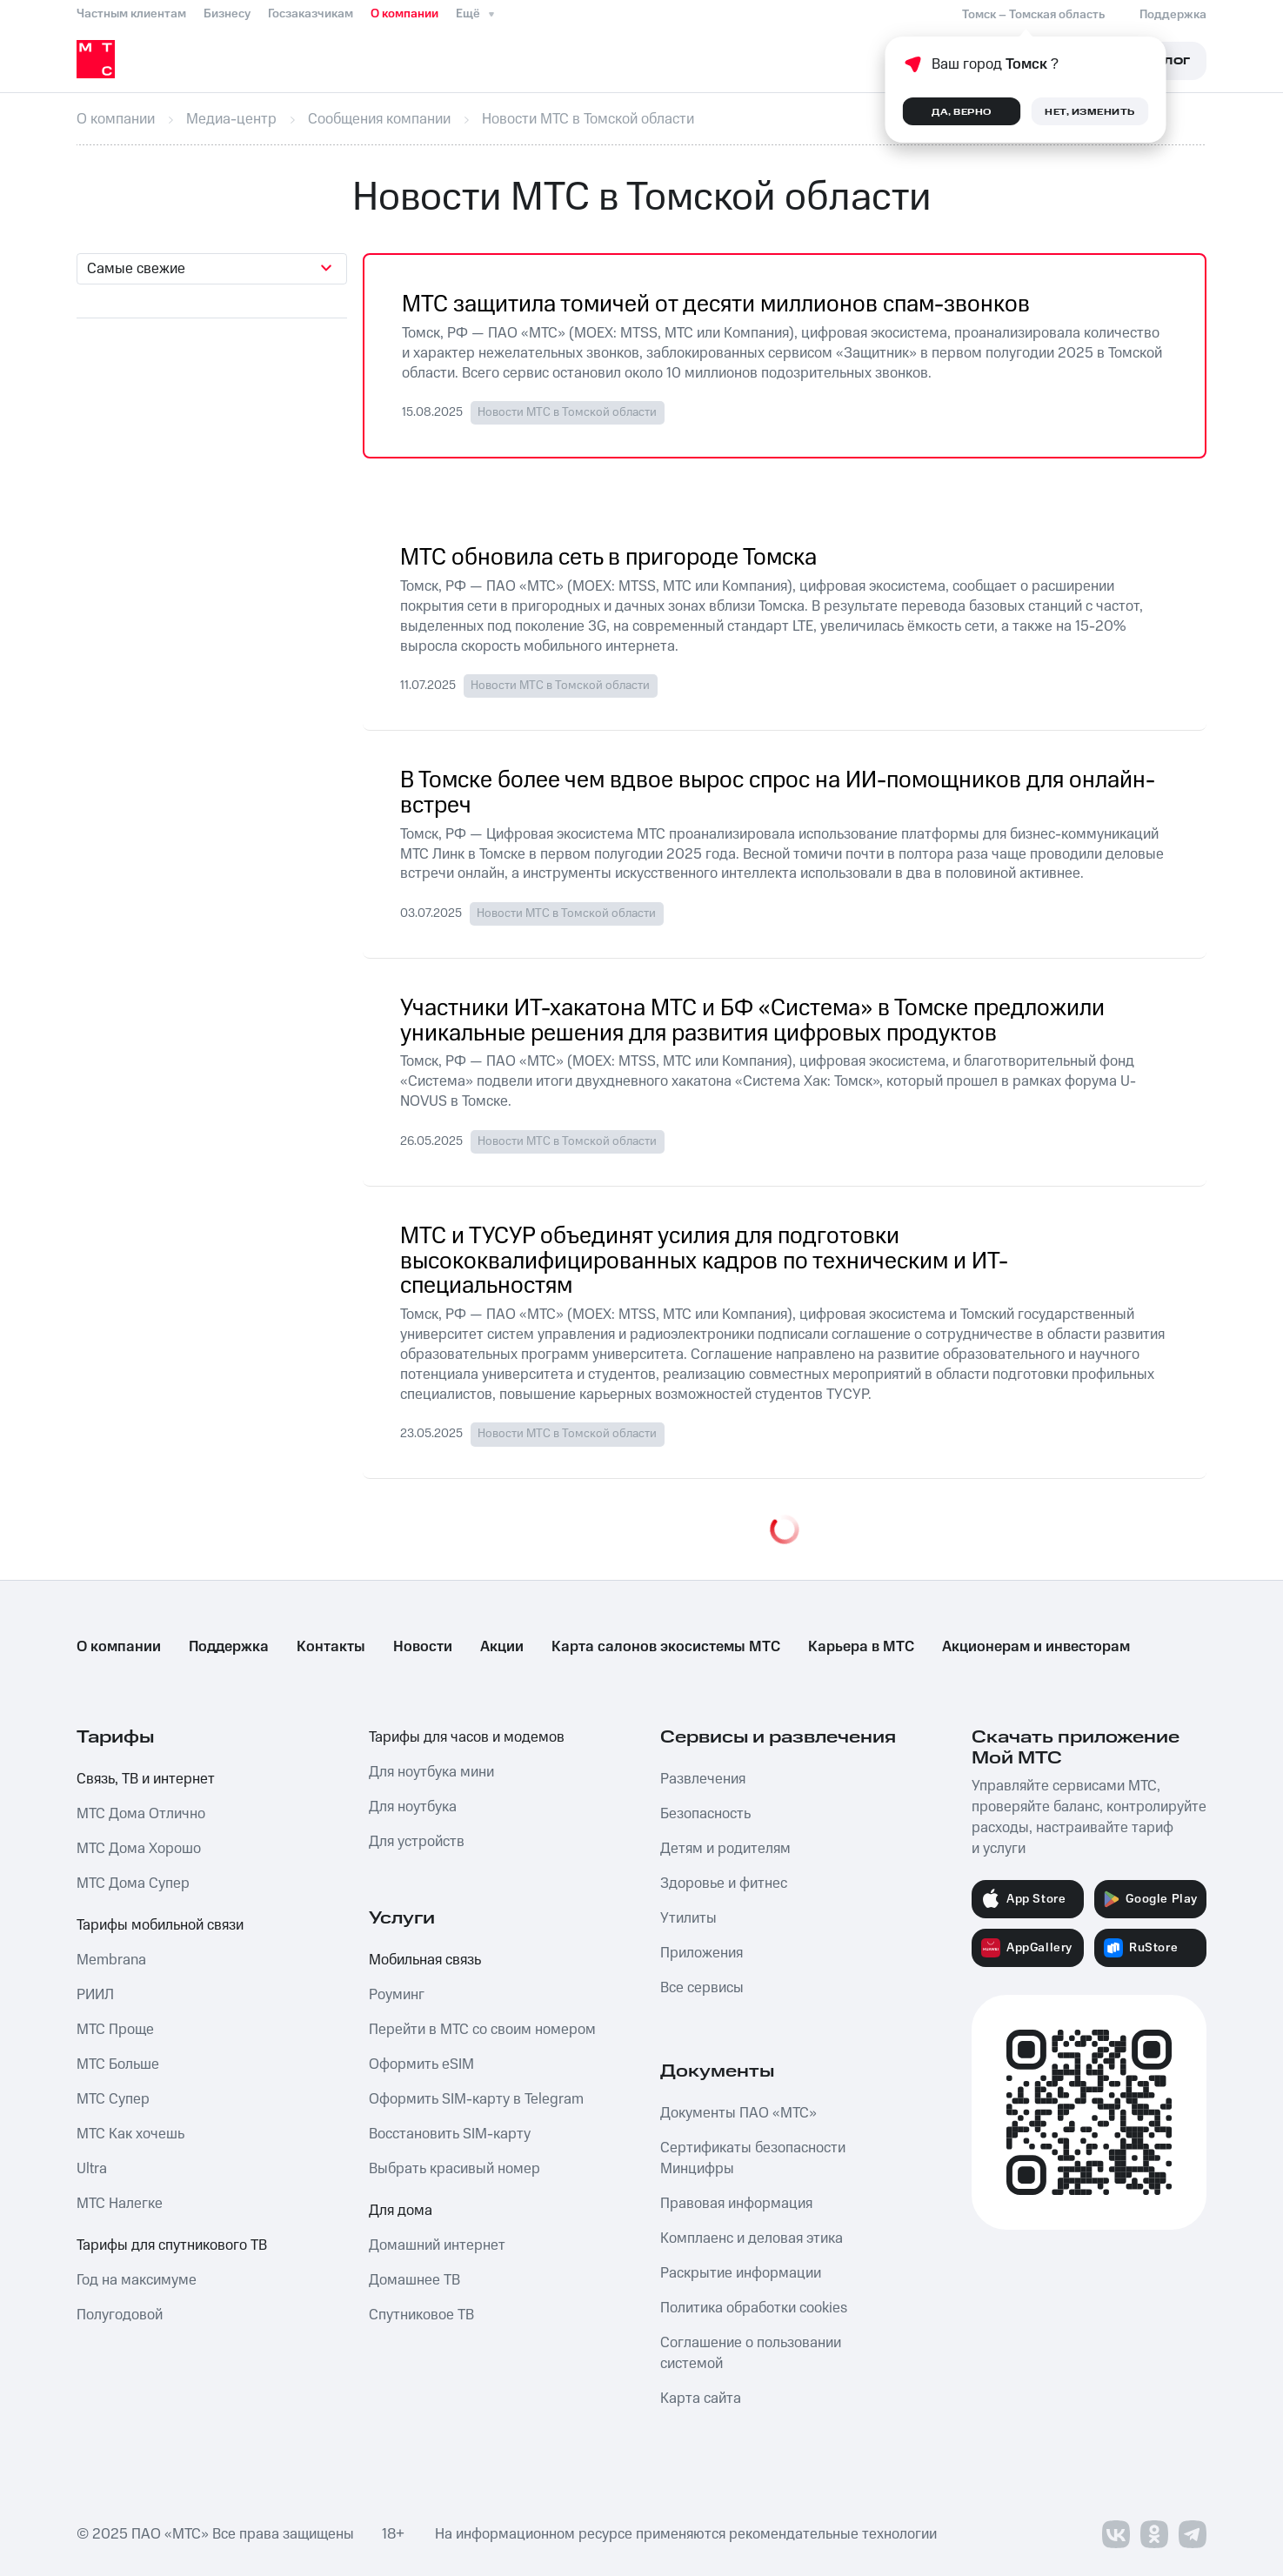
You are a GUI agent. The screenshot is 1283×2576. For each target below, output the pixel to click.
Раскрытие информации (740, 2273)
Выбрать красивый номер (454, 2168)
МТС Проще (115, 2029)
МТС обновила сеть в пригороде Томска (608, 558)
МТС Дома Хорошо (139, 1848)
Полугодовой (120, 2315)
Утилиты (688, 1918)
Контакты (331, 1646)
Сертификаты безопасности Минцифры (752, 2158)
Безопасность (705, 1813)
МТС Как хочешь (130, 2134)
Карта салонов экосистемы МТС (665, 1646)
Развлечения (702, 1779)
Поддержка (229, 1646)
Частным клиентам (131, 14)
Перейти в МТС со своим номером (482, 2029)
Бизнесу (227, 14)
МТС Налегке (120, 2203)
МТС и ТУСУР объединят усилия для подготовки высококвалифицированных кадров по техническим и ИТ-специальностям (704, 1262)
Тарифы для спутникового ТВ (172, 2245)
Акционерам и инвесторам (1036, 1646)
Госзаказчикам (310, 14)
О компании (404, 14)
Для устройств (416, 1841)
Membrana (111, 1960)
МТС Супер (113, 2099)
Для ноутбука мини (431, 1772)
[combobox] (212, 268)
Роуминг (396, 1994)
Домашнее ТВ (414, 2280)
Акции (502, 1646)
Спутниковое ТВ (421, 2315)
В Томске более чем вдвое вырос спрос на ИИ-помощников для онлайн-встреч (777, 793)
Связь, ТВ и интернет (146, 1779)
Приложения (701, 1953)
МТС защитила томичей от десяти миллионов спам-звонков (716, 305)
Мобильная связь (425, 1960)
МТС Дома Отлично (141, 1813)
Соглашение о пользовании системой (750, 2353)
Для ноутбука (413, 1807)
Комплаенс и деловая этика (751, 2238)
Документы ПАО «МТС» (738, 2113)
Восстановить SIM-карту (450, 2134)
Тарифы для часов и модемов (467, 1737)
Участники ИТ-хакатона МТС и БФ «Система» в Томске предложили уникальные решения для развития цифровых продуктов (752, 1021)
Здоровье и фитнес (723, 1883)
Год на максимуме (137, 2280)
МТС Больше (118, 2064)
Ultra (92, 2168)
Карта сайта (700, 2398)
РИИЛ (95, 1994)
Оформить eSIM (421, 2064)
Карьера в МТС (861, 1646)
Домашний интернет (437, 2245)
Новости (422, 1646)
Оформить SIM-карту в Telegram (476, 2099)
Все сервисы (702, 1987)
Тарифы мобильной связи (160, 1925)
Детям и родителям (725, 1848)
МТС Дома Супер (133, 1883)
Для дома (400, 2210)
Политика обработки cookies (753, 2308)
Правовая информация (736, 2203)
